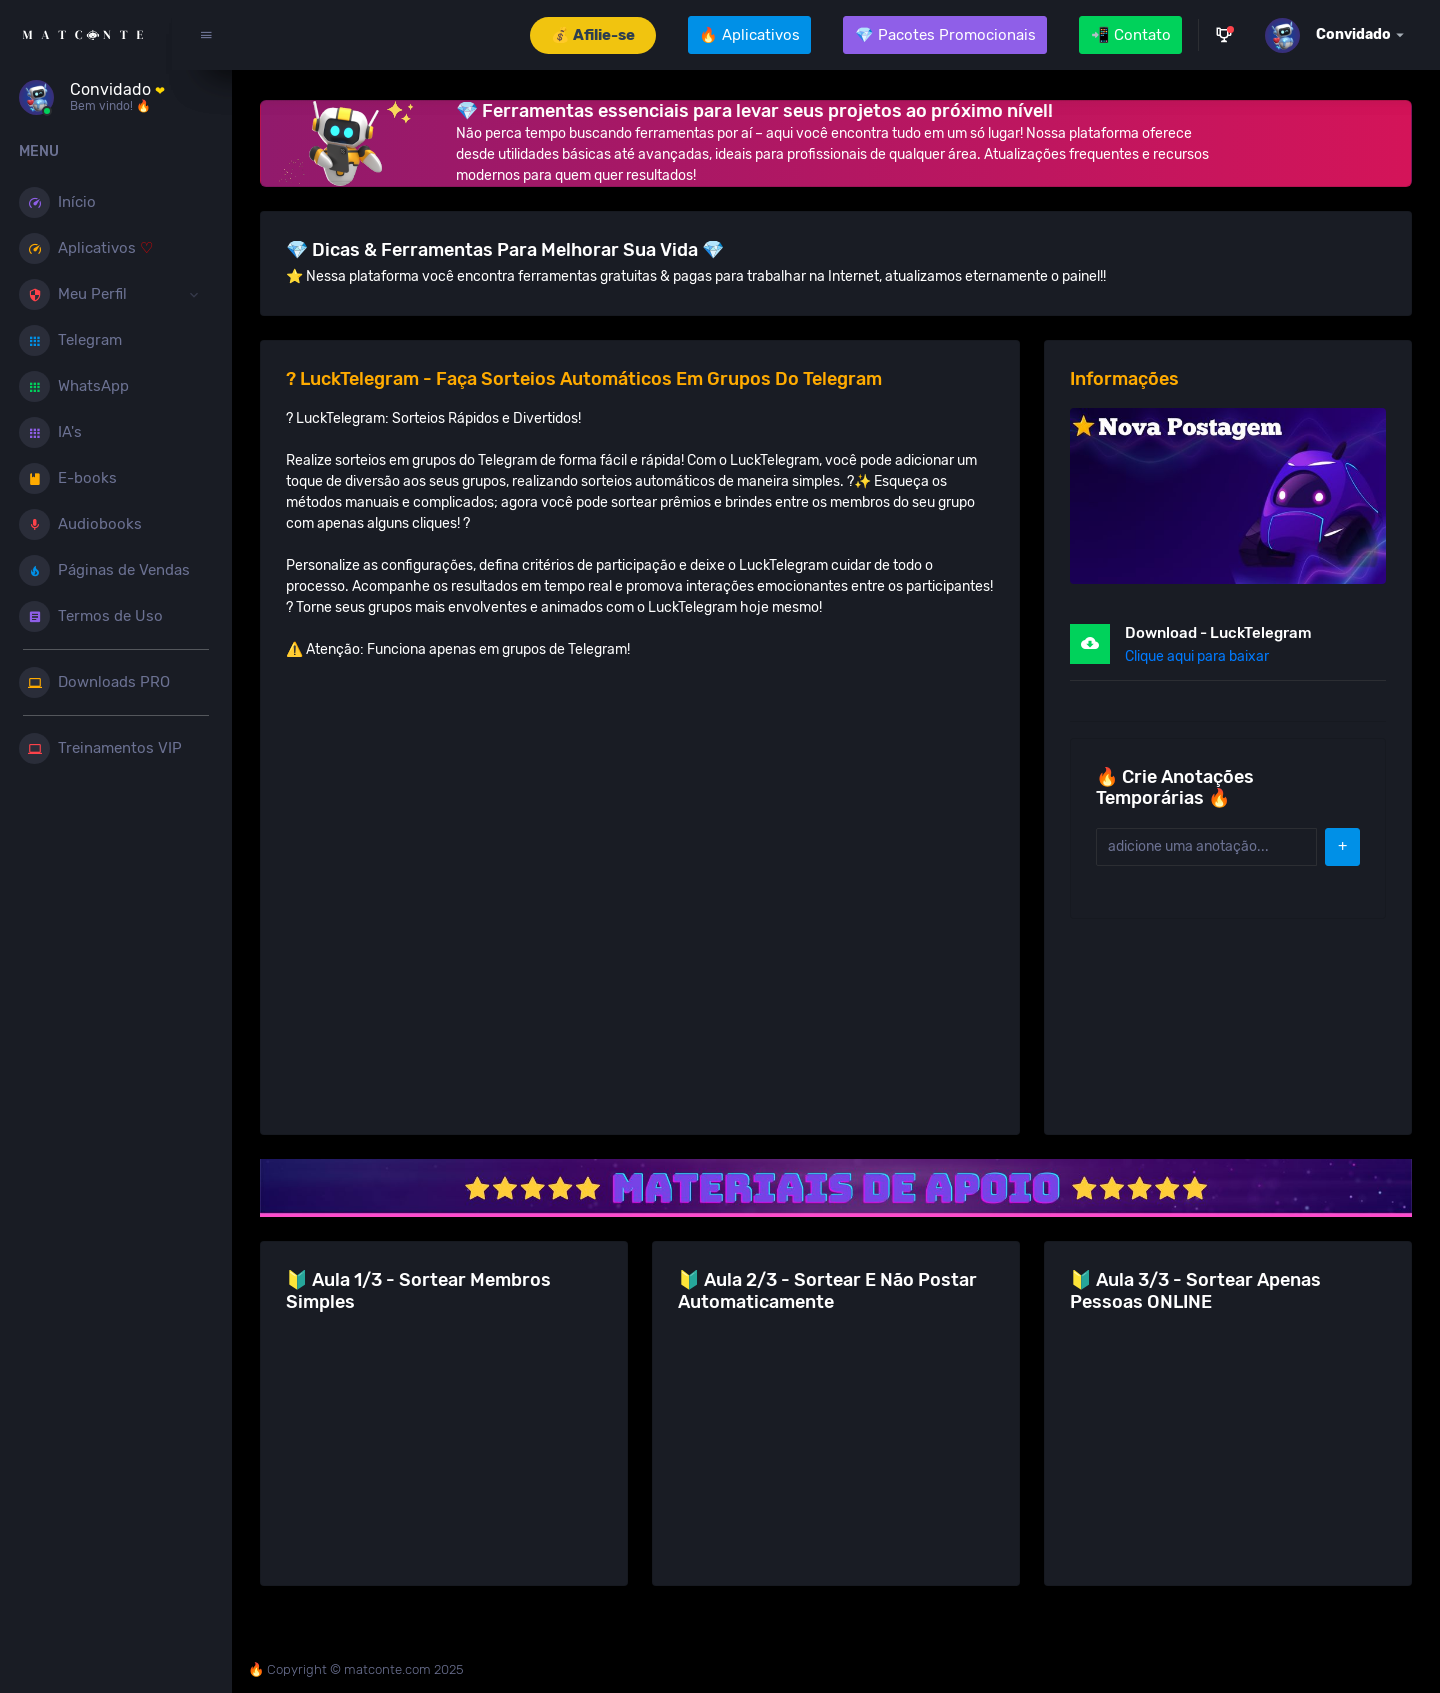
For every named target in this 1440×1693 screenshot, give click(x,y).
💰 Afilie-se (593, 35)
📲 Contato (1131, 35)
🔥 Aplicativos (749, 35)
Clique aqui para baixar (1201, 654)
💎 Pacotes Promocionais (945, 35)
